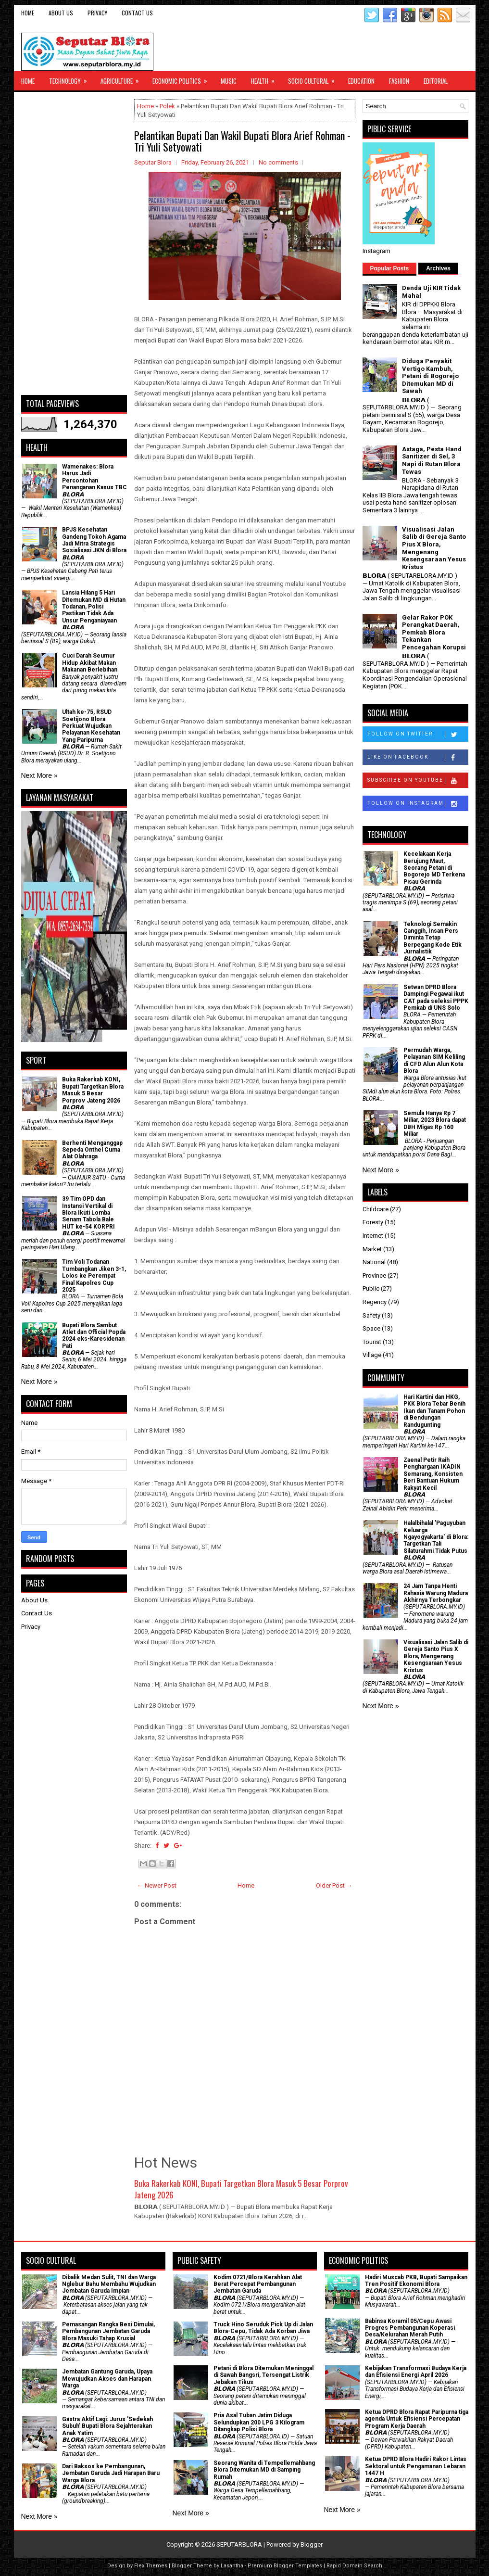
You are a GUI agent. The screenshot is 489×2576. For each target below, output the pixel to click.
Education (361, 81)
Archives (438, 268)
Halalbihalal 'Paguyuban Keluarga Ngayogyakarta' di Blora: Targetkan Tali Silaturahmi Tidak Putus (435, 1537)
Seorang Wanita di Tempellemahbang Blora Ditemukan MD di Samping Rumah (264, 2470)
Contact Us (137, 13)
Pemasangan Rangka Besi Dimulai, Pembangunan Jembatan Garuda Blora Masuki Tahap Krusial (108, 2331)
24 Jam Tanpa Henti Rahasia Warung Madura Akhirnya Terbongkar (435, 1593)
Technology (71, 78)
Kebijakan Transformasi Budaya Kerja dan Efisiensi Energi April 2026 (415, 2371)
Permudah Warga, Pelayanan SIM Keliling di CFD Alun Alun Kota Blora (434, 1060)
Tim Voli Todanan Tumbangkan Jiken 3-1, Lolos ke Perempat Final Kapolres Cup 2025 (94, 1275)
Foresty (373, 1222)
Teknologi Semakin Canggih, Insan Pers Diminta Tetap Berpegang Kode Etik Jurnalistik (432, 938)
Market (372, 1249)
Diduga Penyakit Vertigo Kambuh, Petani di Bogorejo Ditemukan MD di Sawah (430, 375)
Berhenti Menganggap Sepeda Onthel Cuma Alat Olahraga (92, 1150)
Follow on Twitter (417, 734)
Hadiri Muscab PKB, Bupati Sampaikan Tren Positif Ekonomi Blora (416, 2280)
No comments (278, 162)
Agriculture (122, 78)
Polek (167, 106)
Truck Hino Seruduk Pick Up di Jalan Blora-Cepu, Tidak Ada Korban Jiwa (263, 2328)
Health (266, 78)
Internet (373, 1235)
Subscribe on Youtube (417, 780)
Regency (375, 1302)
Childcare (376, 1209)
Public (371, 1288)
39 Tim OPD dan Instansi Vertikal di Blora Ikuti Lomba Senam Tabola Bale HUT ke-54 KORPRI (88, 1212)
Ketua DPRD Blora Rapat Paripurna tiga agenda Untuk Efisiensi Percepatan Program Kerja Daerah (416, 2419)
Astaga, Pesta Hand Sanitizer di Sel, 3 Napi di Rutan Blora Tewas (432, 460)
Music (229, 81)
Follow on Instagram (417, 803)
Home (27, 13)
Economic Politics (182, 78)
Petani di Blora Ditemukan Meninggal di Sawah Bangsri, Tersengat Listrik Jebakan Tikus (263, 2375)
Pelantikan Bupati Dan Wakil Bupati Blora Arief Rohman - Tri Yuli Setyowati (242, 140)
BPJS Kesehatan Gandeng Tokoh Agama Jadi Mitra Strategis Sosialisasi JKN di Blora (94, 540)
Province (374, 1275)
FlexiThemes (150, 2566)
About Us (61, 13)
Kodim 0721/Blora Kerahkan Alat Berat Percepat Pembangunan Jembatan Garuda (257, 2284)
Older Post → (334, 1885)
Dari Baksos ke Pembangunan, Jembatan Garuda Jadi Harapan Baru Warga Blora (111, 2473)
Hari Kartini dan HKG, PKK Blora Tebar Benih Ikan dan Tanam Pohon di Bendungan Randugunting (434, 1411)
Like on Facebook (417, 757)
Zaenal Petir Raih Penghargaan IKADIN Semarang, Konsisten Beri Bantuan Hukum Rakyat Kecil (433, 1474)
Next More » (39, 775)
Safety (371, 1315)
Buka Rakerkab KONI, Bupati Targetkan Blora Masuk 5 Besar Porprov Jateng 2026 (241, 2189)
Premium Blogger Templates (285, 2566)
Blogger (312, 2544)
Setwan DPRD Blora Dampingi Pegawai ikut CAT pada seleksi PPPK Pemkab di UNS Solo (435, 997)
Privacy (97, 13)
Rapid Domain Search (354, 2566)
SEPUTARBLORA (239, 2544)
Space (371, 1328)
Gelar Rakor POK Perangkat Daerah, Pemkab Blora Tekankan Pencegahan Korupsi (434, 632)
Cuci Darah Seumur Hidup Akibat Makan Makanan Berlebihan (89, 662)
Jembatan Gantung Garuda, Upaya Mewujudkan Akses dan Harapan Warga (107, 2378)
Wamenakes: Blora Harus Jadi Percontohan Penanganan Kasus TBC (94, 477)
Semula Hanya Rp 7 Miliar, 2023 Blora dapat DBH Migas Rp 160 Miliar (434, 1123)
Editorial (436, 81)
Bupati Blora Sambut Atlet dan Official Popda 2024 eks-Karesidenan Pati (93, 1335)
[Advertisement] (74, 243)
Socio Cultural (314, 78)
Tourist (372, 1341)
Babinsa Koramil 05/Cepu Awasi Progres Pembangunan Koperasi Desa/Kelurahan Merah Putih (410, 2328)
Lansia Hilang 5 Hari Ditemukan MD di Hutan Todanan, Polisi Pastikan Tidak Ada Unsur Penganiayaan (93, 606)
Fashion (399, 81)
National (374, 1262)
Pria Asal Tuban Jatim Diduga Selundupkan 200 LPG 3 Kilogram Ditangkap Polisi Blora (258, 2422)
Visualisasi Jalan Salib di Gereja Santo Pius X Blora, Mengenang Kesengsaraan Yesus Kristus (434, 548)
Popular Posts (389, 268)
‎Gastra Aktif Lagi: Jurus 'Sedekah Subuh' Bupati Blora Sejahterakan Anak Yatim (107, 2426)
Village (372, 1354)
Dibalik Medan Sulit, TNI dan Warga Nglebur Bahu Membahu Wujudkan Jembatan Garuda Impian (109, 2284)
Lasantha (232, 2566)
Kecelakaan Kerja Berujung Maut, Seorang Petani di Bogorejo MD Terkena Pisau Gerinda (434, 867)
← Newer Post (156, 1885)
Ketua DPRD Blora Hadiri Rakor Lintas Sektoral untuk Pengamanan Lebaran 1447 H (415, 2466)
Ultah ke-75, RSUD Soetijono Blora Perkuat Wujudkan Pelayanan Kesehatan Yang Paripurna (91, 726)
